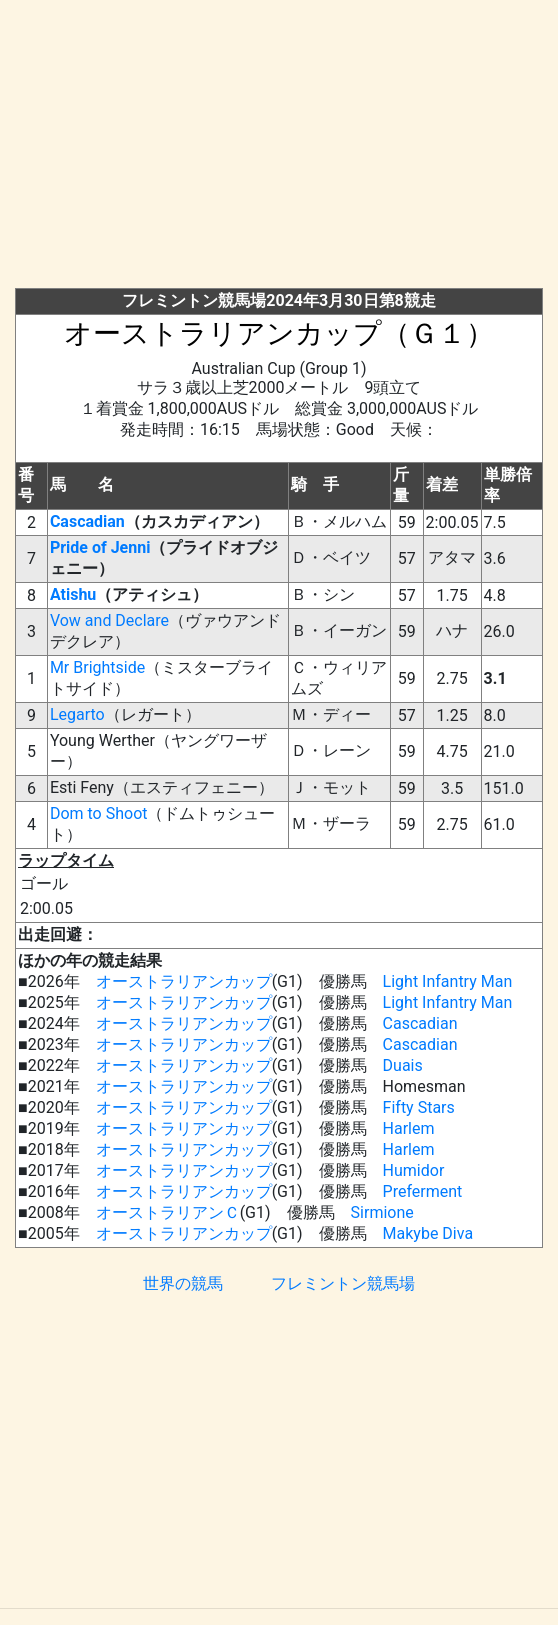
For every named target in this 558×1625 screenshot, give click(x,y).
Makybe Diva (428, 1233)
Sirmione (382, 1212)
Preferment (423, 1191)
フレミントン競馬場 (343, 1283)
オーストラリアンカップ (184, 981)
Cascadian (87, 521)
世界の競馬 (183, 1283)
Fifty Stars (419, 1107)
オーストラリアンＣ (168, 1212)
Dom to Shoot (99, 813)
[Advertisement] (286, 148)
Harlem (409, 1128)
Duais (403, 1065)
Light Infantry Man (448, 981)
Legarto (77, 714)
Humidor (414, 1170)
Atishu (73, 594)
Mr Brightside (97, 667)
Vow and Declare (109, 620)
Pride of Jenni (100, 547)
